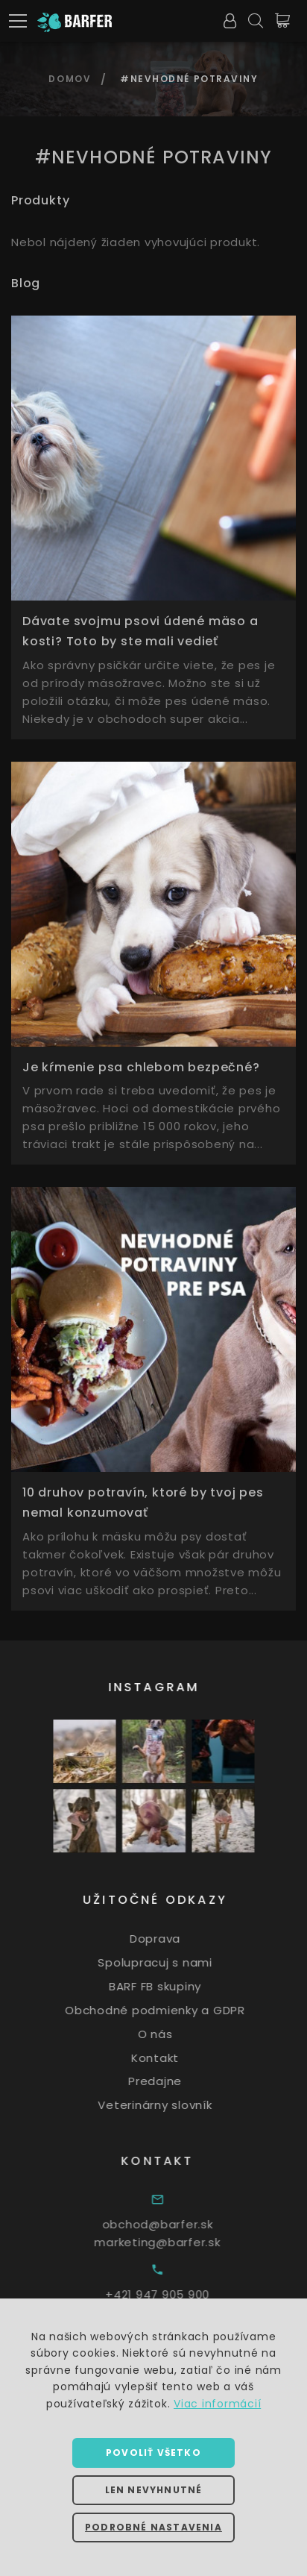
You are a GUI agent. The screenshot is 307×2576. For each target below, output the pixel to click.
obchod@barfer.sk (179, 2224)
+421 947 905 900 (179, 2294)
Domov (69, 78)
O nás (170, 2034)
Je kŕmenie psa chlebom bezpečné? (141, 1067)
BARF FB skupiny (170, 1986)
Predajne (170, 2081)
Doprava (170, 1938)
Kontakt (170, 2057)
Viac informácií (217, 2403)
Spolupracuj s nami (170, 1962)
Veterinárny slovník (170, 2105)
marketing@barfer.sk (179, 2242)
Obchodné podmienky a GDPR (170, 2010)
